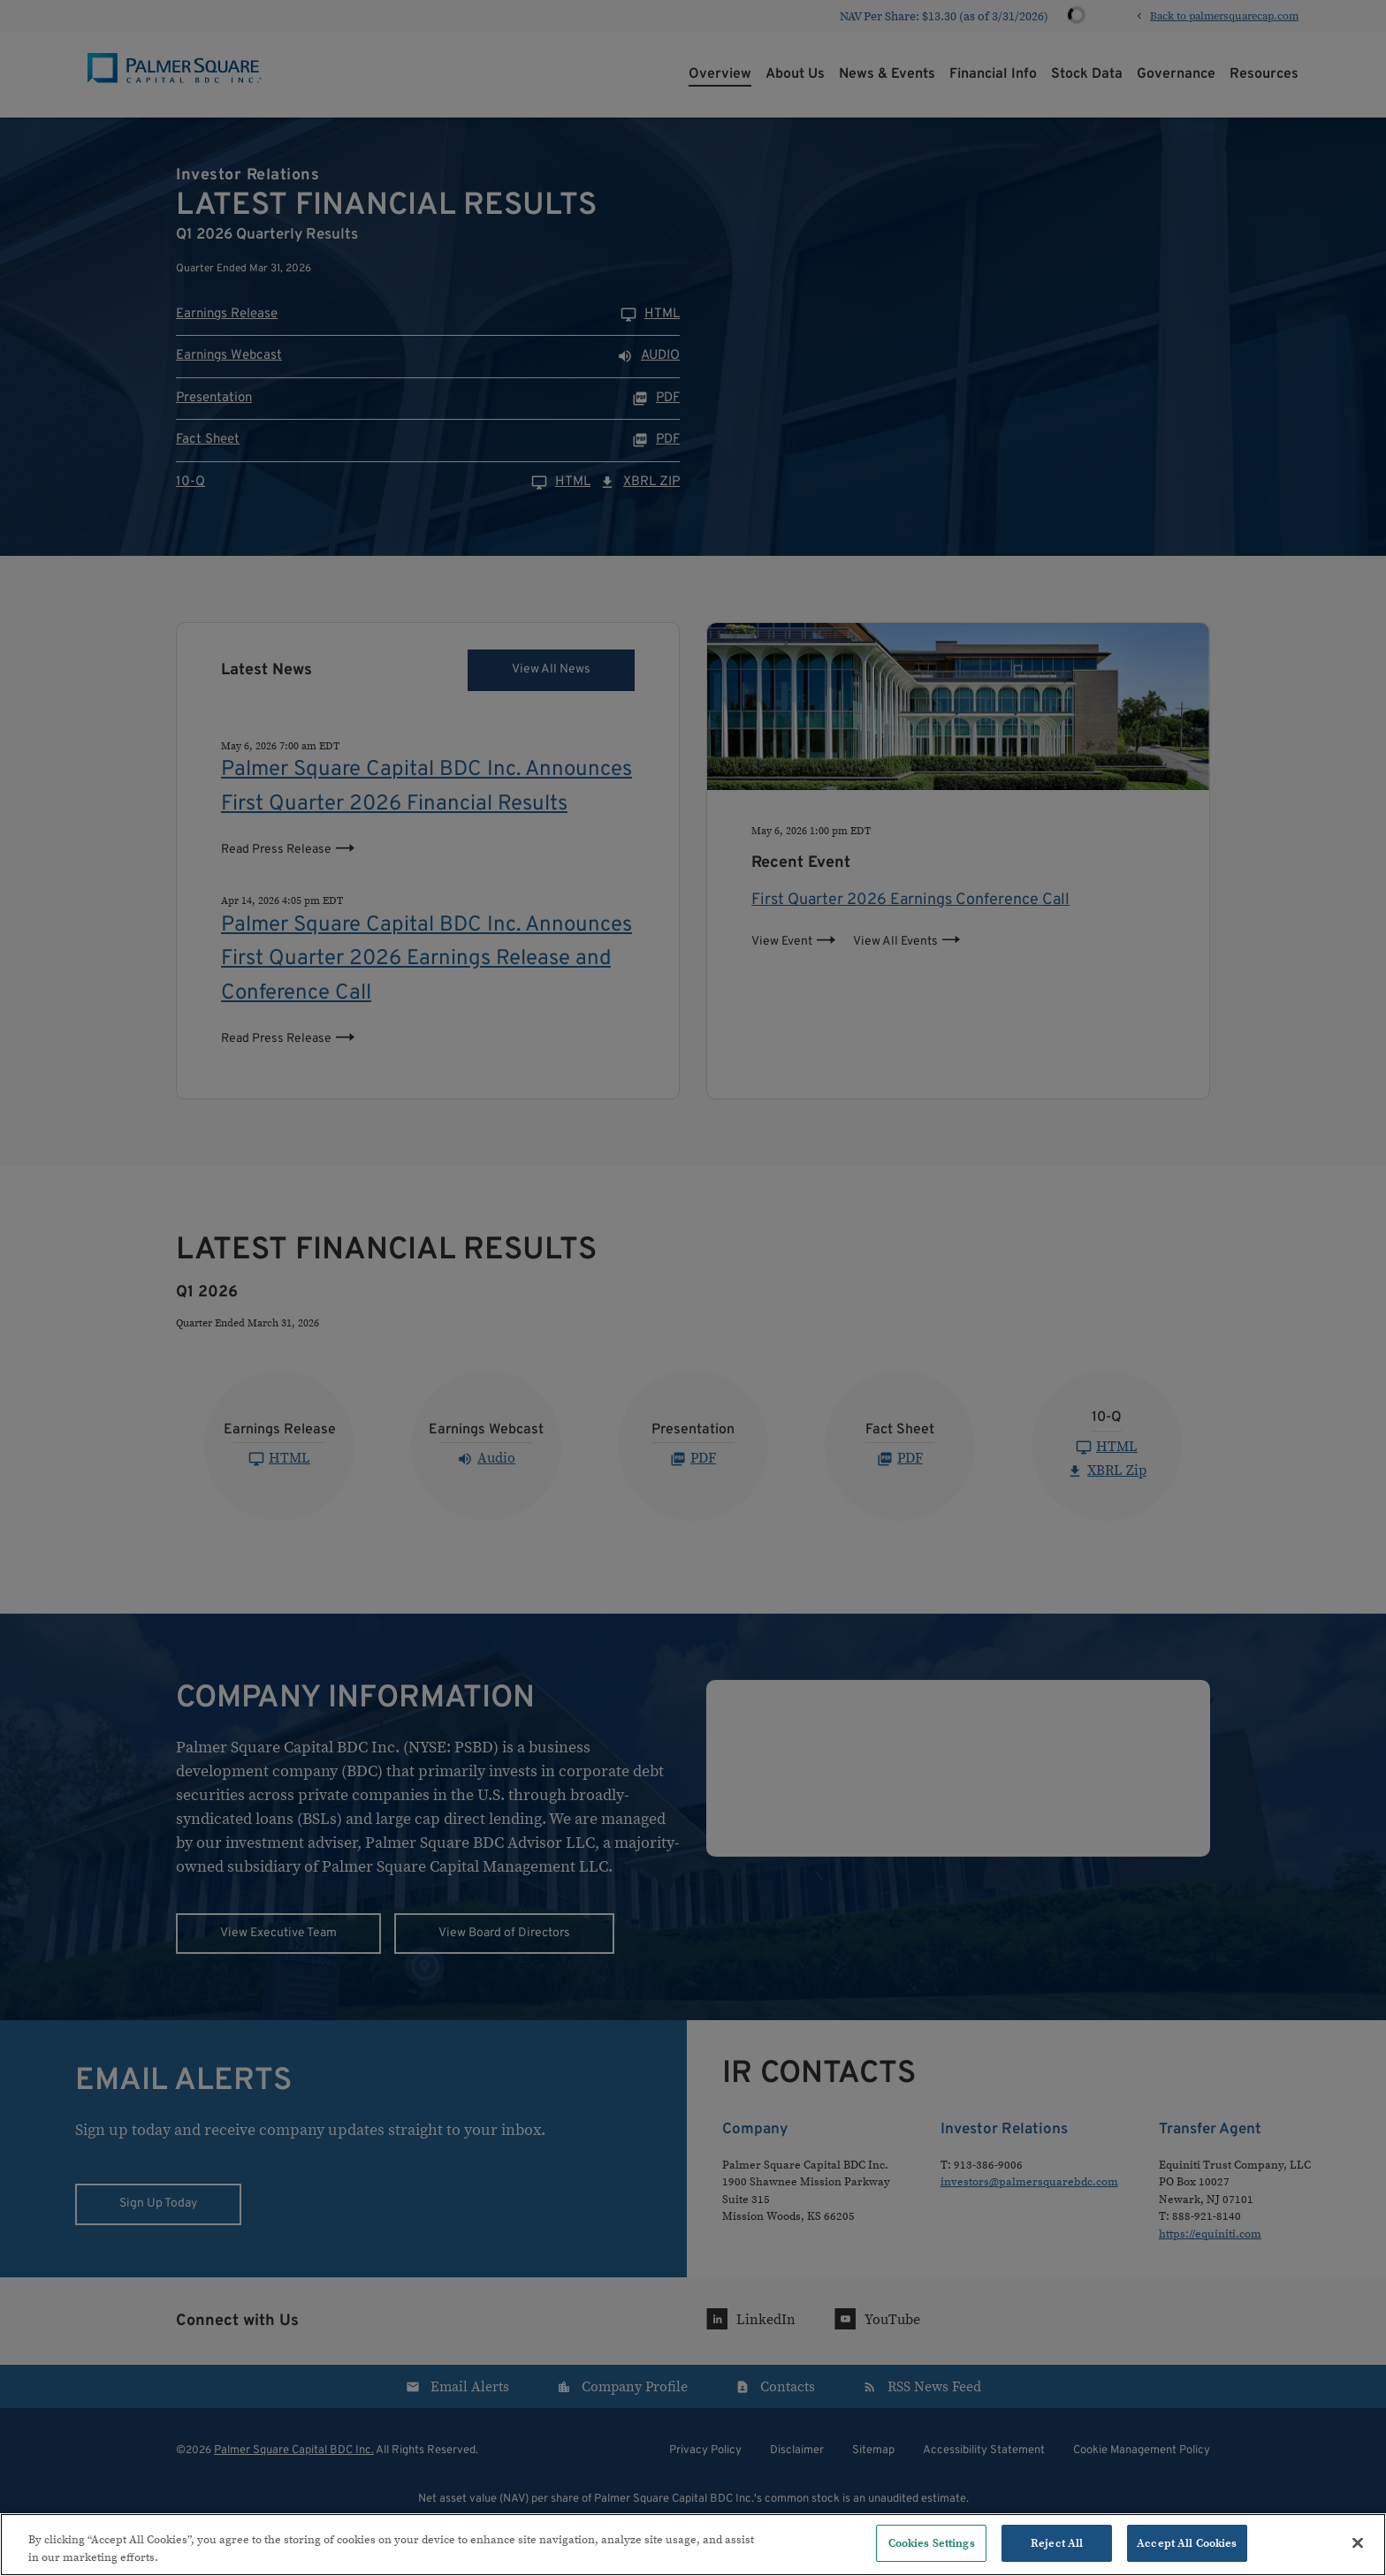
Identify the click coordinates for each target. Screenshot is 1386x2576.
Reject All (1057, 2542)
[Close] (1357, 2542)
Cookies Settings (931, 2542)
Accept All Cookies (1187, 2542)
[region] (693, 2544)
